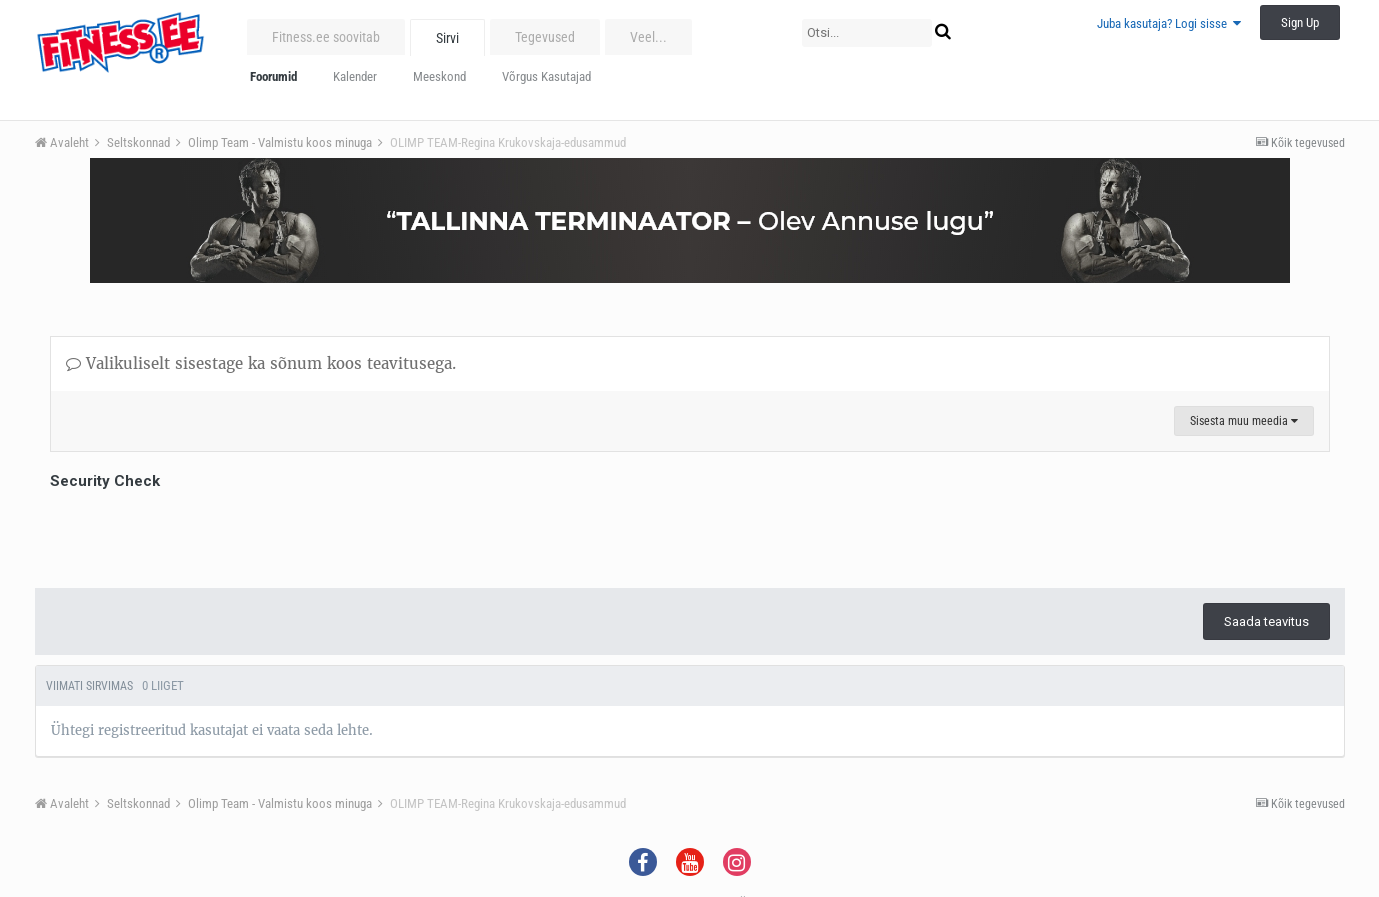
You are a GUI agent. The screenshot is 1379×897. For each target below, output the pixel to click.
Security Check (105, 481)
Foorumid (273, 76)
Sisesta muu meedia (1244, 421)
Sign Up (1300, 22)
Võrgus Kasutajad (546, 76)
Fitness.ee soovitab (326, 37)
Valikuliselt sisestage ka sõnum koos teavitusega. (261, 363)
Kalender (355, 76)
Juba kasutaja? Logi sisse (1169, 23)
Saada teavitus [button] (1266, 621)
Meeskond (439, 76)
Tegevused (545, 37)
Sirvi (447, 38)
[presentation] (202, 534)
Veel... (648, 37)
